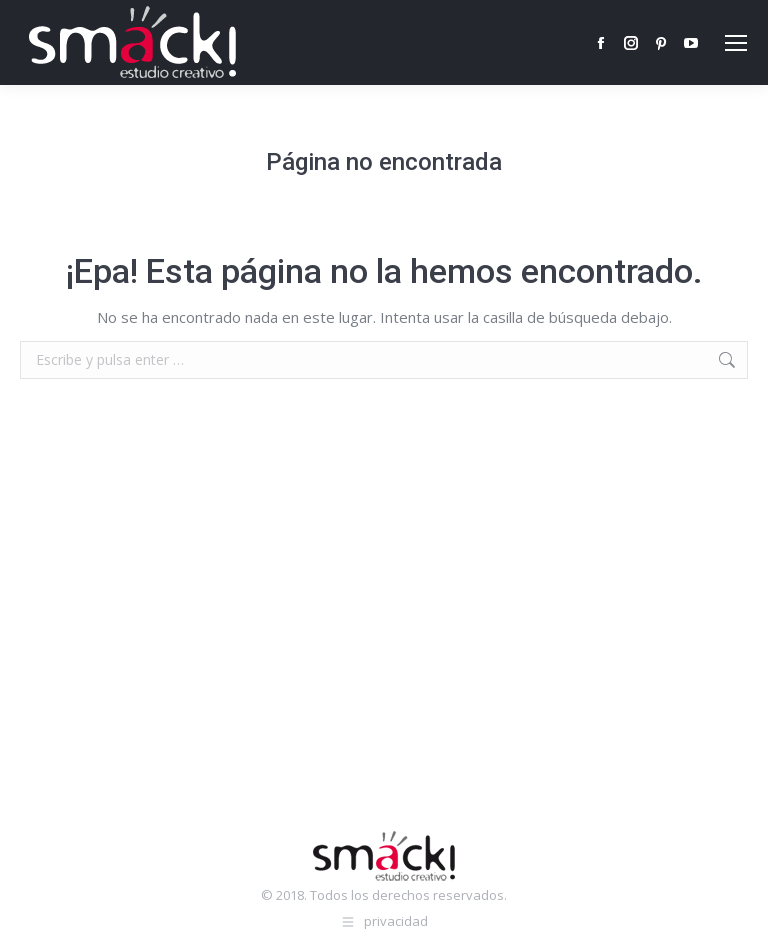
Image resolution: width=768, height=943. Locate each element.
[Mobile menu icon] (736, 43)
